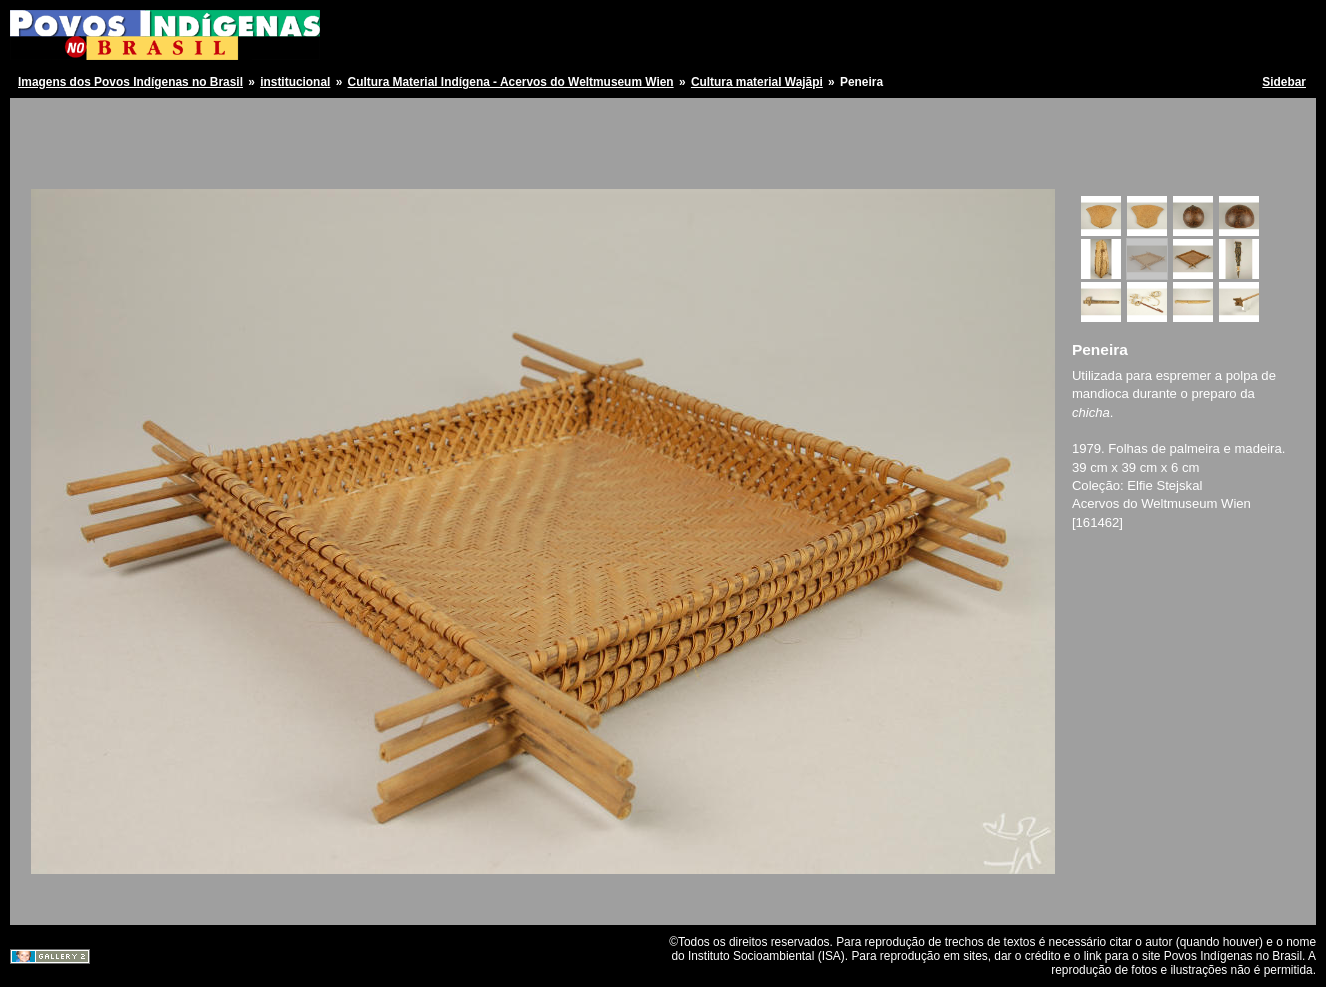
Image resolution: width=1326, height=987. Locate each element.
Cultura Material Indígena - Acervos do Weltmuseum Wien (511, 82)
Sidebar (1284, 82)
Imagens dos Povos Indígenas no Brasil (130, 82)
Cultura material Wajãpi (757, 82)
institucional (295, 82)
